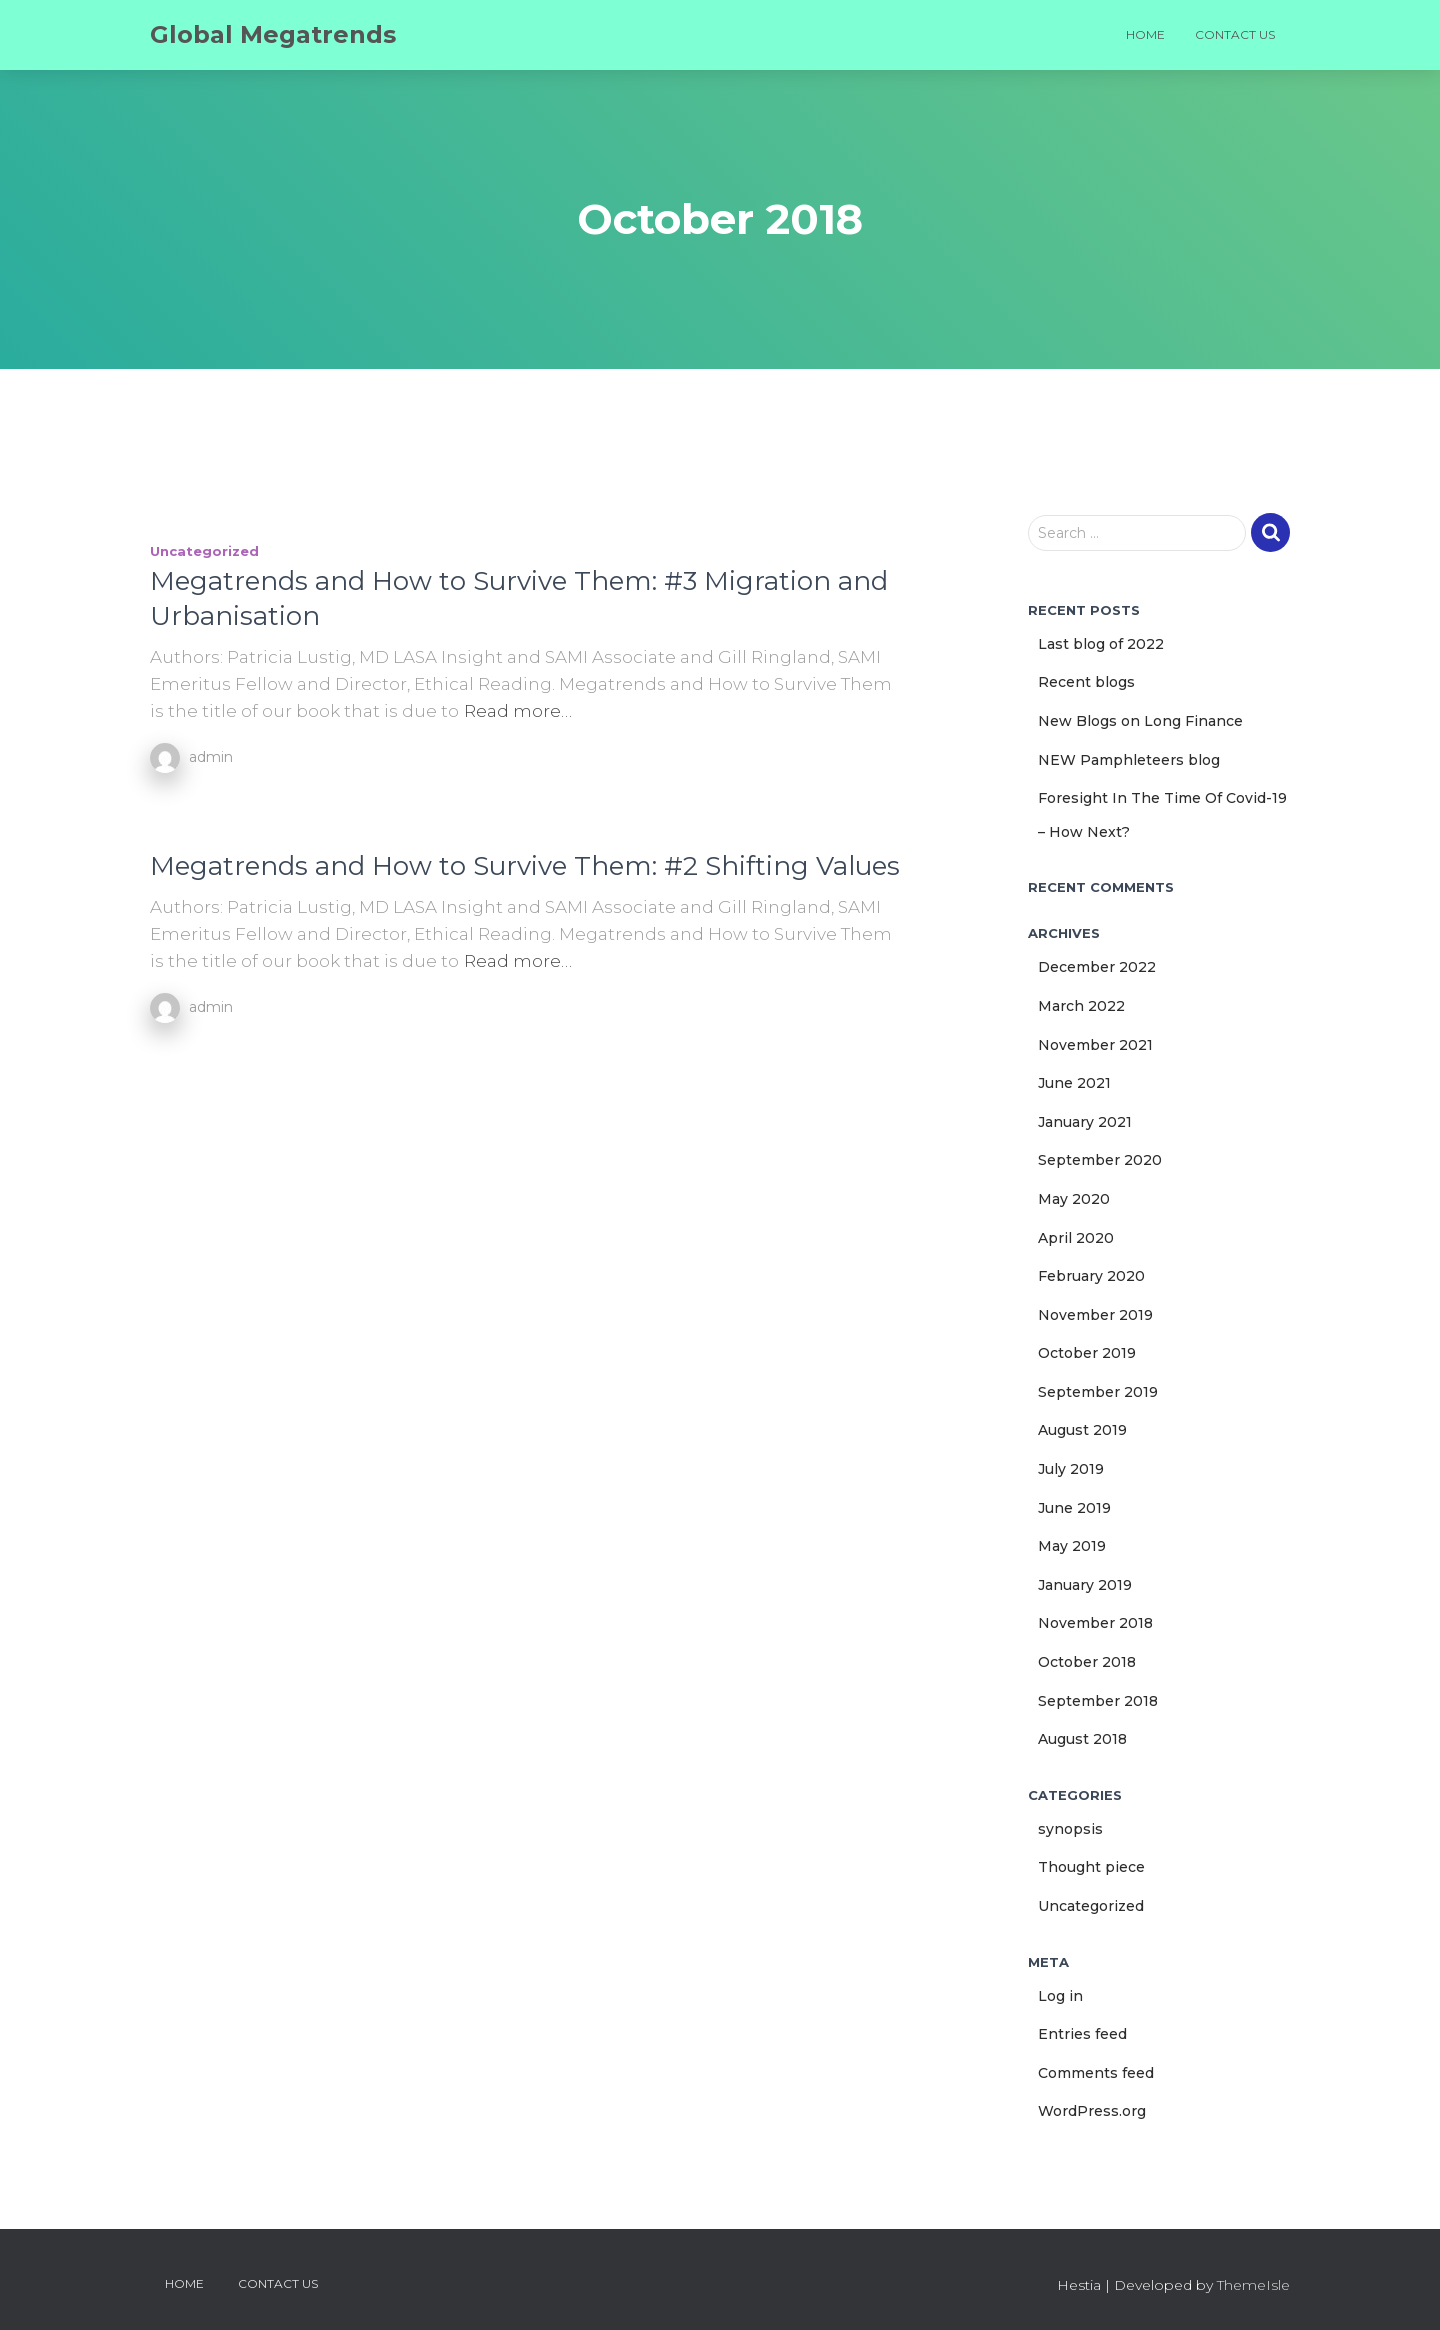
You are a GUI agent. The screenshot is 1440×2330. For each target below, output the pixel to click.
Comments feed (1096, 2073)
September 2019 (1098, 1392)
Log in (1060, 1996)
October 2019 (1087, 1353)
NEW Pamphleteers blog (1129, 760)
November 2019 (1095, 1315)
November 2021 (1095, 1045)
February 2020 (1091, 1276)
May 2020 (1074, 1199)
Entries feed (1082, 2034)
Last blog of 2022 (1101, 644)
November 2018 (1095, 1623)
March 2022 (1081, 1006)
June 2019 (1074, 1508)
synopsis (1070, 1829)
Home (1145, 34)
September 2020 (1100, 1160)
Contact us (1235, 34)
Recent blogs (1086, 682)
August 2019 (1082, 1430)
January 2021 (1085, 1122)
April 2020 (1076, 1238)
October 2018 (1087, 1662)
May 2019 (1072, 1546)
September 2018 (1098, 1701)
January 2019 (1085, 1585)
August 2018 (1082, 1739)
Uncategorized (204, 551)
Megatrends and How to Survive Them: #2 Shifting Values (525, 866)
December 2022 (1097, 967)
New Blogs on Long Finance (1140, 721)
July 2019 (1071, 1469)
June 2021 (1074, 1083)
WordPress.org (1092, 2111)
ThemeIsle (1253, 2285)
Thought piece (1091, 1867)
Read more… (518, 711)
